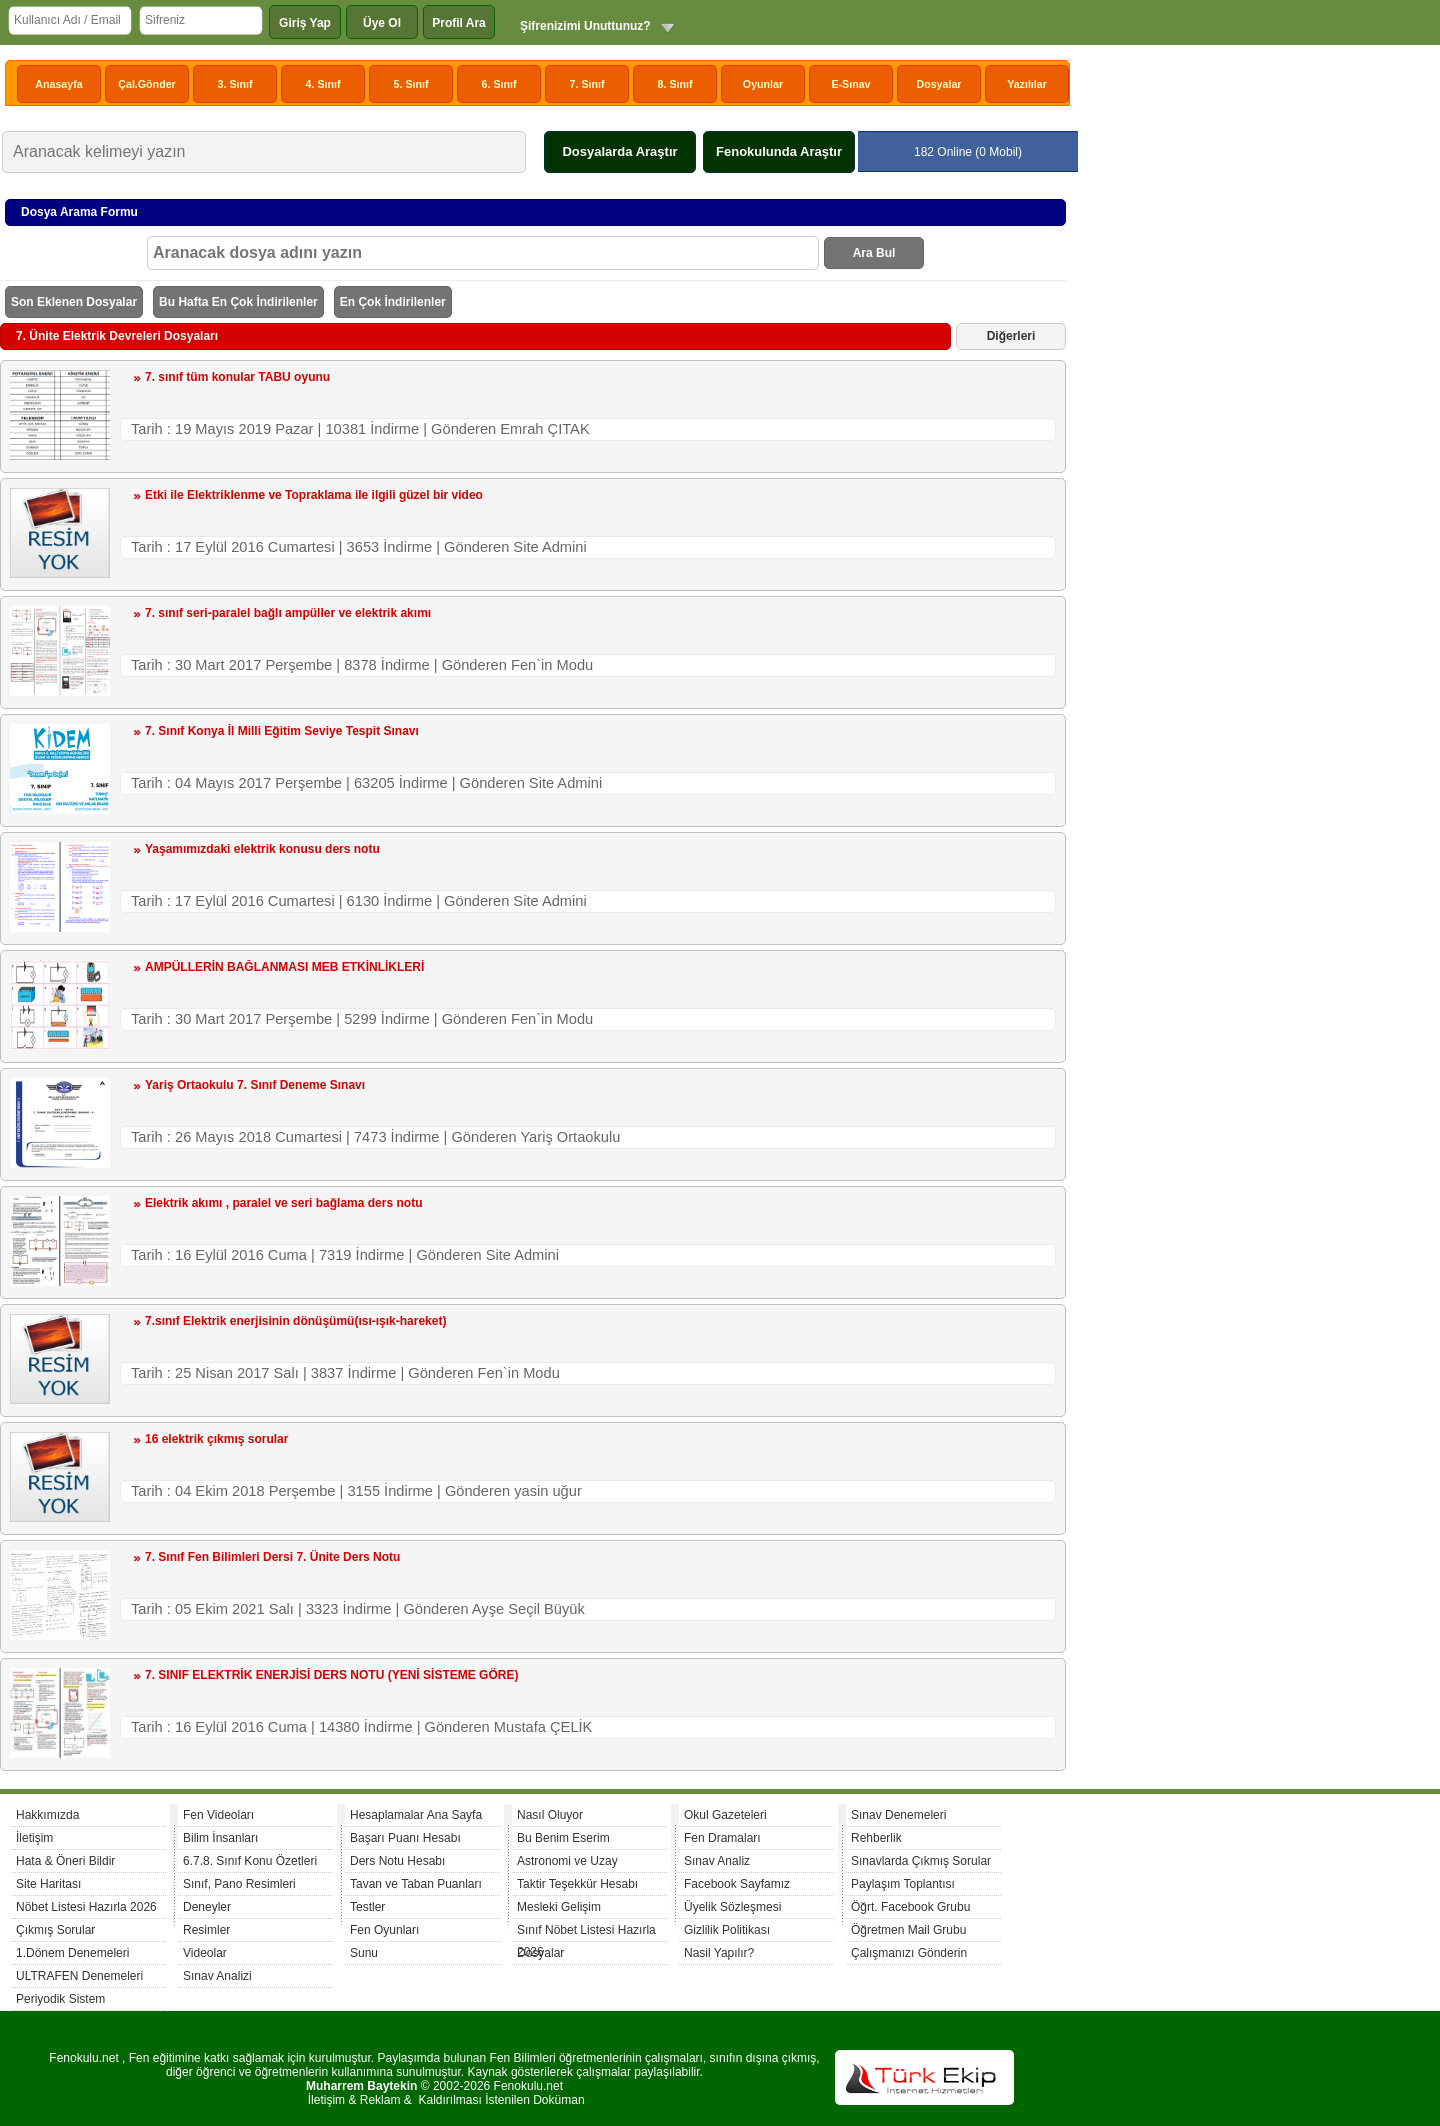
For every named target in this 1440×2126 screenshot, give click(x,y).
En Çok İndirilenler (393, 302)
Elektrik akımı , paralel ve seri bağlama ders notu (283, 1203)
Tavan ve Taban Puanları (416, 1884)
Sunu (364, 1953)
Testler (367, 1907)
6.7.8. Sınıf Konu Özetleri (250, 1861)
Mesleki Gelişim (559, 1907)
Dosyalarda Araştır (619, 151)
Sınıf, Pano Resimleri (239, 1884)
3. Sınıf (235, 84)
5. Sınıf (411, 84)
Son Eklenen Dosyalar (74, 302)
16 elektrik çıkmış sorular (216, 1439)
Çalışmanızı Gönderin (909, 1953)
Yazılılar (1027, 84)
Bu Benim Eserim (563, 1838)
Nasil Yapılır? (719, 1953)
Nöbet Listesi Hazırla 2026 (86, 1907)
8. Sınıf (675, 84)
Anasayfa (58, 84)
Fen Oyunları (384, 1930)
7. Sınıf (587, 84)
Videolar (205, 1953)
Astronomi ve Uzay (567, 1861)
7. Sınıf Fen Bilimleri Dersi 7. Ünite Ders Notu (272, 1557)
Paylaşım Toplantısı (903, 1884)
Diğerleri (1011, 336)
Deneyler (207, 1907)
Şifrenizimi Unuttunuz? (585, 26)
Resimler (206, 1930)
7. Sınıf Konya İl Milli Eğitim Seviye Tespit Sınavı (282, 731)
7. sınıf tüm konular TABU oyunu (237, 377)
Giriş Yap (305, 23)
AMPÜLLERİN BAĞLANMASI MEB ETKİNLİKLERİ (284, 967)
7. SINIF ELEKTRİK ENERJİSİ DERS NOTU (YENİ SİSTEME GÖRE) (331, 1675)
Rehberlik (876, 1838)
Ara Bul (874, 253)
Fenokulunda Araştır (779, 151)
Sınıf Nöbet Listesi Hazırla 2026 (586, 1932)
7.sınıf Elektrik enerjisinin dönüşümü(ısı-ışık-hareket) (295, 1321)
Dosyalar (938, 84)
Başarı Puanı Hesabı (405, 1838)
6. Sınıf (499, 84)
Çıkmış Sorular (55, 1930)
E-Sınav (850, 84)
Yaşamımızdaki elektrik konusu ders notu (262, 849)
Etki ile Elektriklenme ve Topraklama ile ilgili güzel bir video (314, 495)
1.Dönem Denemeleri (72, 1953)
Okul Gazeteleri (725, 1815)
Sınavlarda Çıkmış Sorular (921, 1861)
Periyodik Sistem (60, 1999)
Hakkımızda (47, 1815)
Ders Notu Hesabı (397, 1861)
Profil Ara (459, 23)
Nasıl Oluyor (550, 1815)
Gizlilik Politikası (727, 1930)
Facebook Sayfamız (737, 1884)
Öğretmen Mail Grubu (908, 1930)
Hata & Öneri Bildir (65, 1861)
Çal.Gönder (146, 84)
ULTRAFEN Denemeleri (79, 1976)
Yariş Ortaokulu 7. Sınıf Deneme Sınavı (255, 1085)
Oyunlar (763, 84)
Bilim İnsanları (220, 1838)
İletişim (34, 1838)
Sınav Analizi (217, 1976)
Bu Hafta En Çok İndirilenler (238, 302)
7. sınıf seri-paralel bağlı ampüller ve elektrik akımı (288, 613)
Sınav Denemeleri (898, 1815)
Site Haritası (48, 1884)
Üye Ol (382, 23)
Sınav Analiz (717, 1861)
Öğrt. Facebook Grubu (910, 1907)
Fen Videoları (218, 1815)
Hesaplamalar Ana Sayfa (416, 1815)
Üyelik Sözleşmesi (732, 1907)
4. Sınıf (323, 84)
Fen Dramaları (722, 1838)
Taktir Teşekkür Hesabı (577, 1884)
